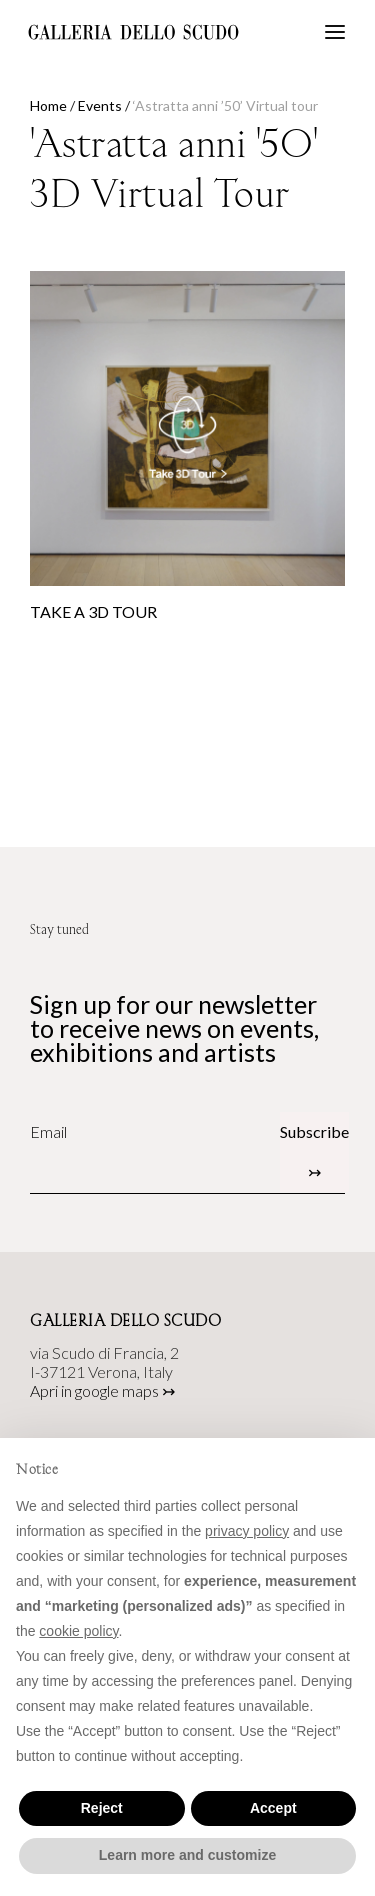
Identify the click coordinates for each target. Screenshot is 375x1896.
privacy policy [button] (247, 1531)
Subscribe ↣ (314, 1151)
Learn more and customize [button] (187, 1855)
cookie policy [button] (78, 1631)
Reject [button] (102, 1808)
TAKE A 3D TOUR (93, 611)
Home (48, 105)
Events (100, 105)
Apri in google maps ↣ (102, 1390)
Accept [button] (273, 1808)
